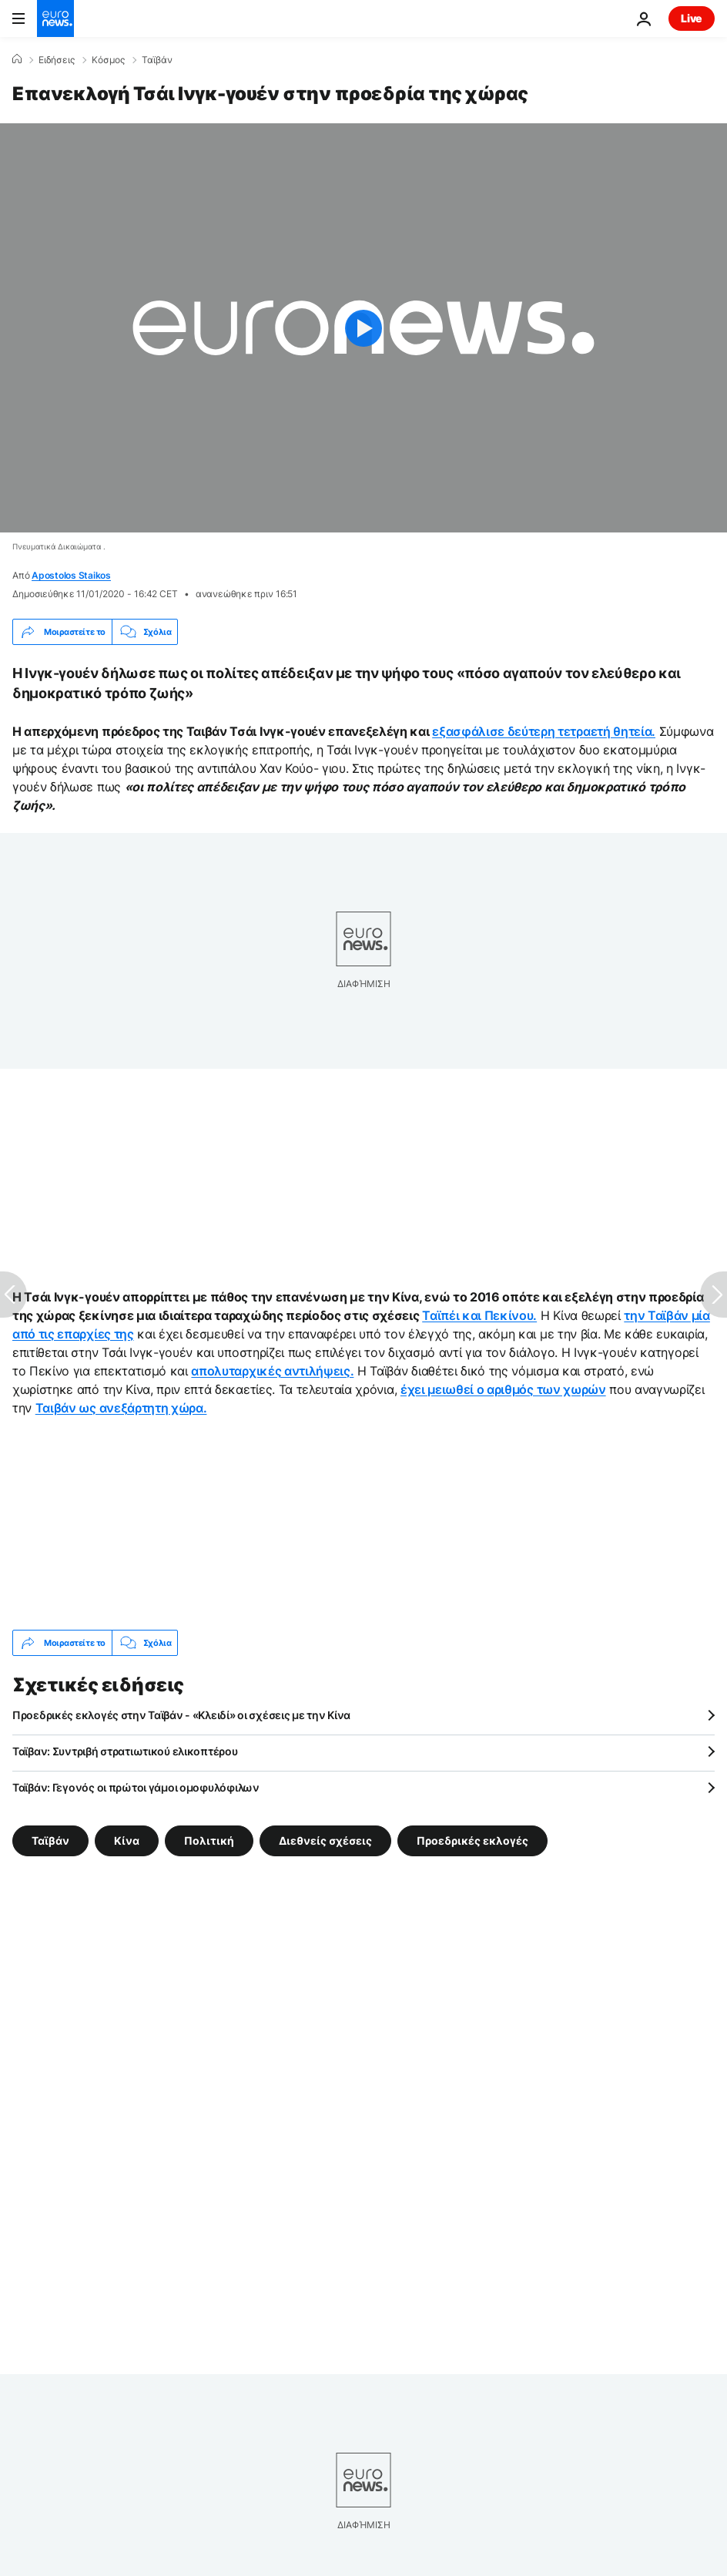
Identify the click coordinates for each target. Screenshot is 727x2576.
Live (691, 18)
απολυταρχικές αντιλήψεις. (272, 1371)
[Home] (17, 59)
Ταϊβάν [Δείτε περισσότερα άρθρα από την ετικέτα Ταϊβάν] (50, 1840)
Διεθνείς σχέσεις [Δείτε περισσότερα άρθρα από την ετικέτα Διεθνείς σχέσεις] (325, 1840)
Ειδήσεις (57, 60)
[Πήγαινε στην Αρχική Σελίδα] (55, 18)
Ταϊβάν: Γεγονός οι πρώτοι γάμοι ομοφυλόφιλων (136, 1787)
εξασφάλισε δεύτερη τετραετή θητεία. (543, 731)
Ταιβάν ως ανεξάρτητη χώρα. (121, 1408)
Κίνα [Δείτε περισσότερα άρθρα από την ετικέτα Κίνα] (126, 1840)
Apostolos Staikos (71, 575)
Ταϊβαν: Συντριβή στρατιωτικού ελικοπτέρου (125, 1751)
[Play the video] (363, 327)
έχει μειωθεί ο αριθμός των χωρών (503, 1389)
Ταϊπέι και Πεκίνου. (479, 1315)
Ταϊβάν (157, 60)
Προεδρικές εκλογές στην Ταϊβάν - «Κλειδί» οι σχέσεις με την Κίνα (181, 1714)
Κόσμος (108, 60)
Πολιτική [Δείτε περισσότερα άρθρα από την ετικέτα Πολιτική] (209, 1840)
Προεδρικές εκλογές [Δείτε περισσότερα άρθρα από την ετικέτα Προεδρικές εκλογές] (472, 1840)
